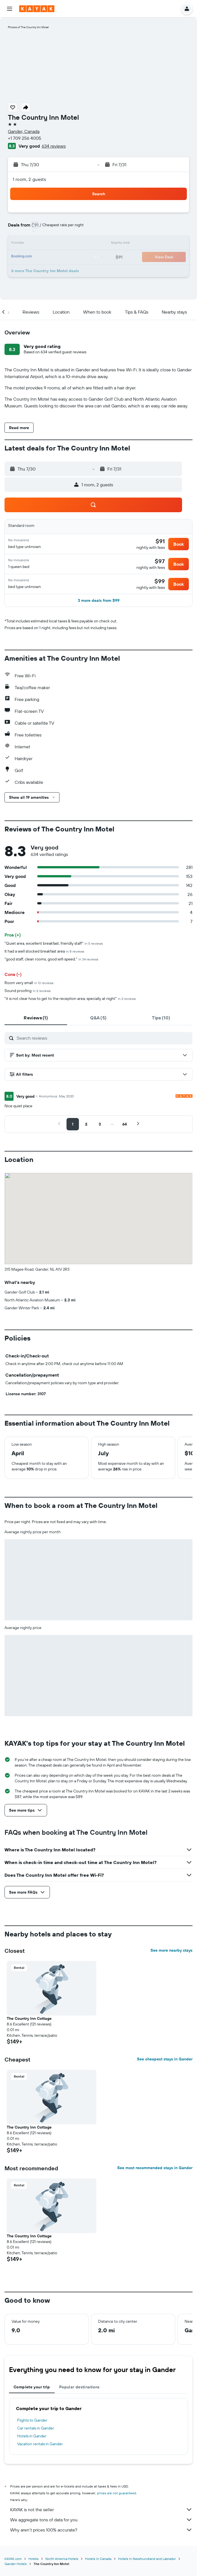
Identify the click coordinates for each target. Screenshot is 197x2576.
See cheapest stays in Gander (164, 2059)
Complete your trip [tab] (32, 2386)
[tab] (36, 1017)
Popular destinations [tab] (79, 2386)
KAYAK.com (13, 2559)
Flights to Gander (32, 2420)
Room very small (29, 982)
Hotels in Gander (32, 2436)
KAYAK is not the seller (101, 2509)
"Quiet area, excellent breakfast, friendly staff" (54, 943)
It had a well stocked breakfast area (44, 951)
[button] (9, 9)
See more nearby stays (171, 1950)
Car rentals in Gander (35, 2428)
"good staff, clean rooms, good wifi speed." (51, 959)
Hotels (33, 2559)
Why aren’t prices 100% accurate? (101, 2529)
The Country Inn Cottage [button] (29, 2018)
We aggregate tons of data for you (101, 2519)
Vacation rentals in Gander (40, 2443)
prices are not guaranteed (116, 2493)
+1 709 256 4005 (24, 138)
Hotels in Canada (98, 2559)
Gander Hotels (16, 2564)
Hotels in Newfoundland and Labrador (147, 2559)
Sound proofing (28, 990)
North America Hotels (61, 2559)
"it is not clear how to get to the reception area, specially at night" (70, 998)
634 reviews (54, 146)
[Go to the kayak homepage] (36, 8)
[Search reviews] (103, 1038)
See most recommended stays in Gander (154, 2167)
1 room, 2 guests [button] (29, 179)
